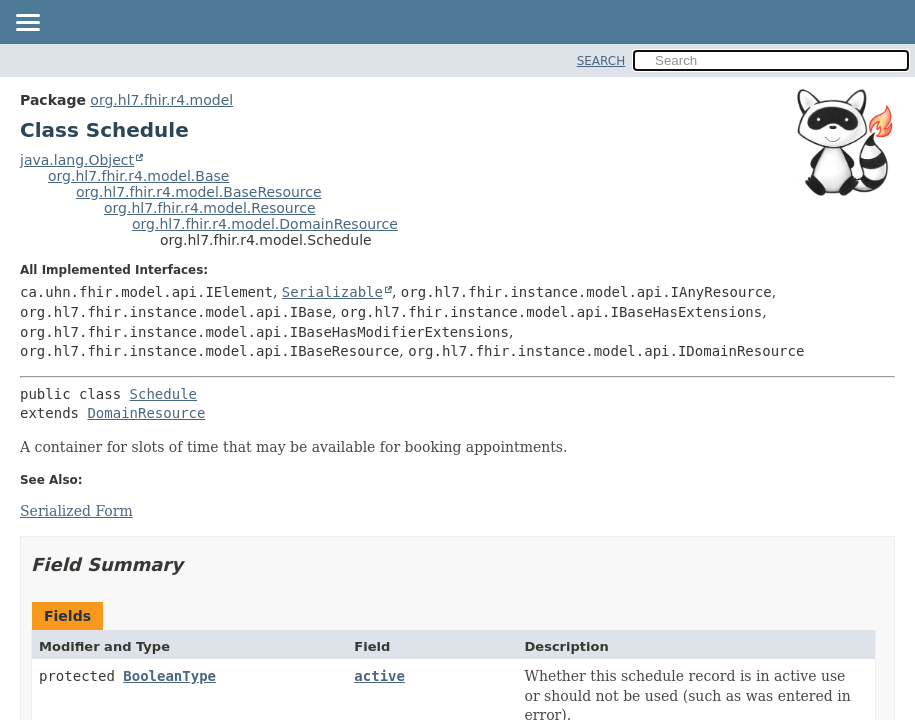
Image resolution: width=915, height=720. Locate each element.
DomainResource (146, 413)
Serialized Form (76, 511)
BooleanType (169, 676)
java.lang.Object (77, 160)
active (379, 676)
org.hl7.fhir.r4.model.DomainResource (265, 224)
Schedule (163, 394)
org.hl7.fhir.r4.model (161, 100)
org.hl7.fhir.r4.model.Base (138, 176)
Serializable (332, 292)
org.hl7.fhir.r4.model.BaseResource (199, 192)
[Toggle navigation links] (27, 24)
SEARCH (601, 61)
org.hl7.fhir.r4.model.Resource (210, 208)
